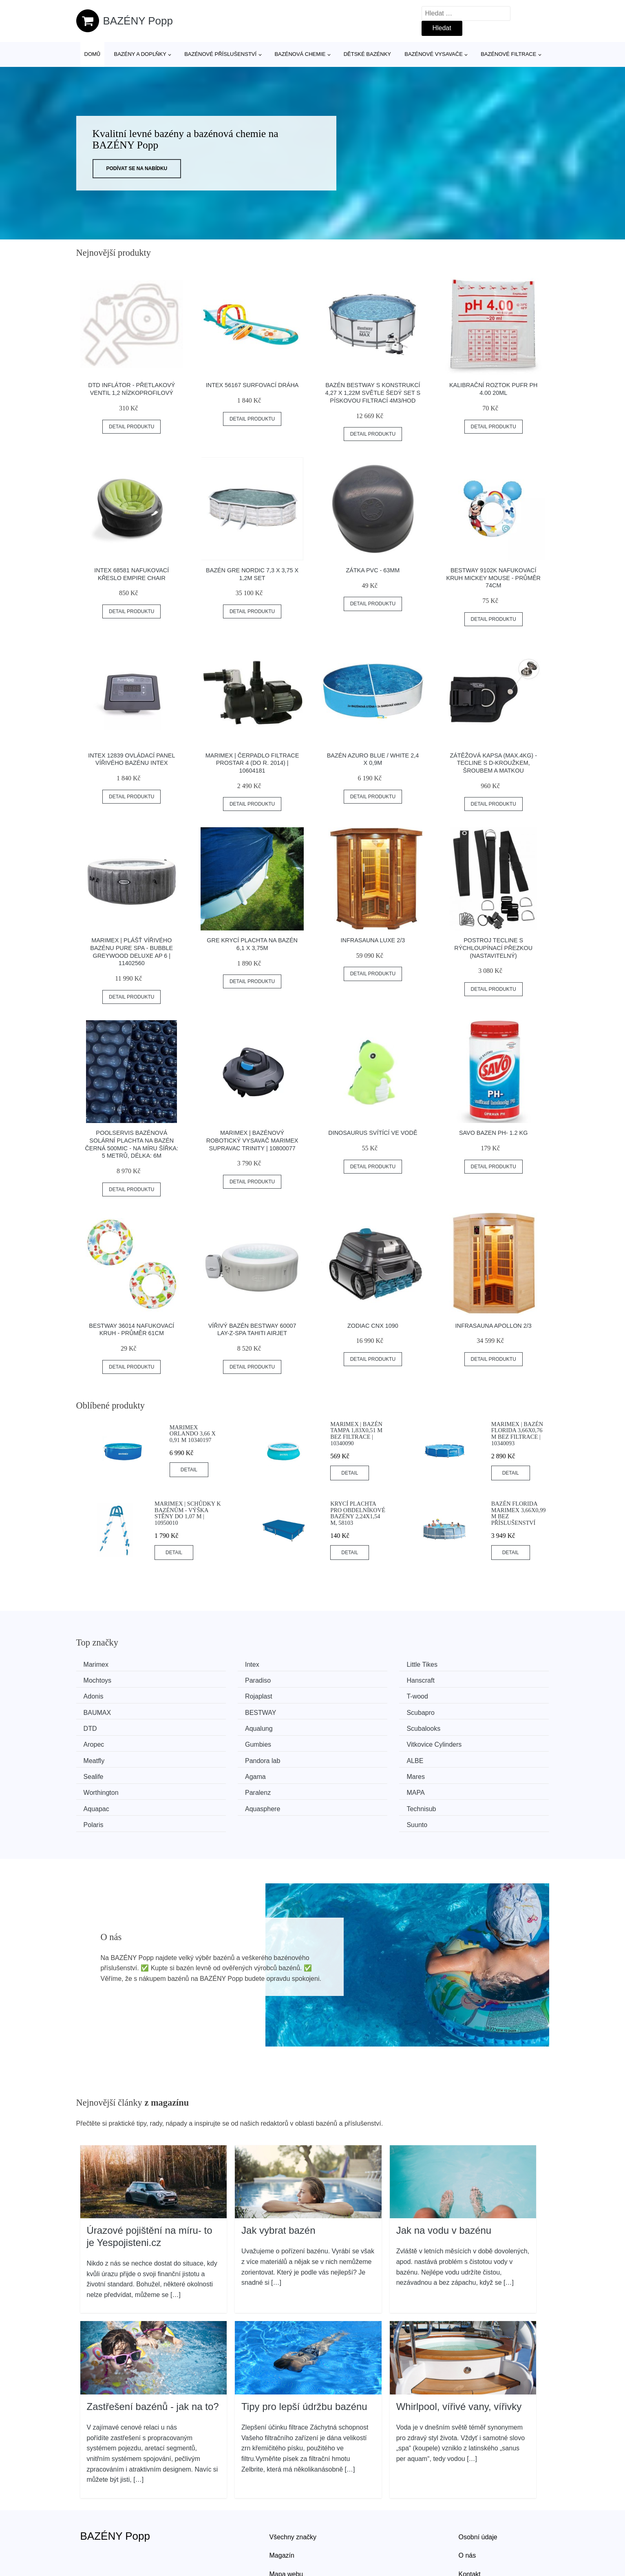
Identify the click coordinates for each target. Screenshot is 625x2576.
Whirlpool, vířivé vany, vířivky (459, 2353)
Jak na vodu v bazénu (444, 2176)
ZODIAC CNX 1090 (372, 1325)
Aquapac (463, 1756)
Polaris (339, 1771)
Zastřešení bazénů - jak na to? (153, 2353)
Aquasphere (103, 1771)
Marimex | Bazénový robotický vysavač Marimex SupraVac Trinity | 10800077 (252, 1140)
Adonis (339, 1679)
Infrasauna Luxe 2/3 (373, 940)
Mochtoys (464, 1664)
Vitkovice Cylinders (235, 1725)
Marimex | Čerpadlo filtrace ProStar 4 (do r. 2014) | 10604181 (252, 763)
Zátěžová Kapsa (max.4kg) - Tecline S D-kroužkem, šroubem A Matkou (493, 763)
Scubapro (465, 1695)
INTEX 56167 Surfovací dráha (252, 385)
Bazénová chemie (299, 54)
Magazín (281, 2501)
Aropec (461, 1710)
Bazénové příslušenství (220, 54)
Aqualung (221, 1710)
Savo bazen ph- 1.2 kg (493, 1133)
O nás (467, 2501)
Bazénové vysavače (433, 54)
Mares (459, 1741)
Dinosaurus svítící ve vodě (372, 1133)
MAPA (338, 1756)
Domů (92, 54)
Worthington (103, 1756)
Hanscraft (221, 1679)
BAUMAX (221, 1695)
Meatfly (339, 1725)
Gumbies (99, 1725)
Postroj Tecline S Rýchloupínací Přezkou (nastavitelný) (493, 948)
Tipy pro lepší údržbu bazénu (304, 2353)
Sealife (217, 1741)
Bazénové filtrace (508, 54)
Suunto (461, 1771)
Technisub (222, 1771)
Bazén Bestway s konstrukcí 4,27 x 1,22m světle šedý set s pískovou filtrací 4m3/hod (372, 392)
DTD (93, 1710)
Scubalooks (346, 1710)
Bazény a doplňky (140, 54)
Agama (339, 1741)
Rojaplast (464, 1679)
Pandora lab (468, 1725)
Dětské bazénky (367, 54)
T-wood (97, 1695)
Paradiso (99, 1679)
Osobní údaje (478, 2483)
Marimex (98, 1664)
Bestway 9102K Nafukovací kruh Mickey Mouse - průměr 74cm (493, 578)
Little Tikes (344, 1664)
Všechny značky (293, 2483)
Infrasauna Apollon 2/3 (493, 1325)
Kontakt (470, 2520)
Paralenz (220, 1756)
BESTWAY (344, 1695)
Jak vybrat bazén (278, 2176)
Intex (215, 1664)
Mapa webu (286, 2520)
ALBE (94, 1741)
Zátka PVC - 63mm (373, 570)
